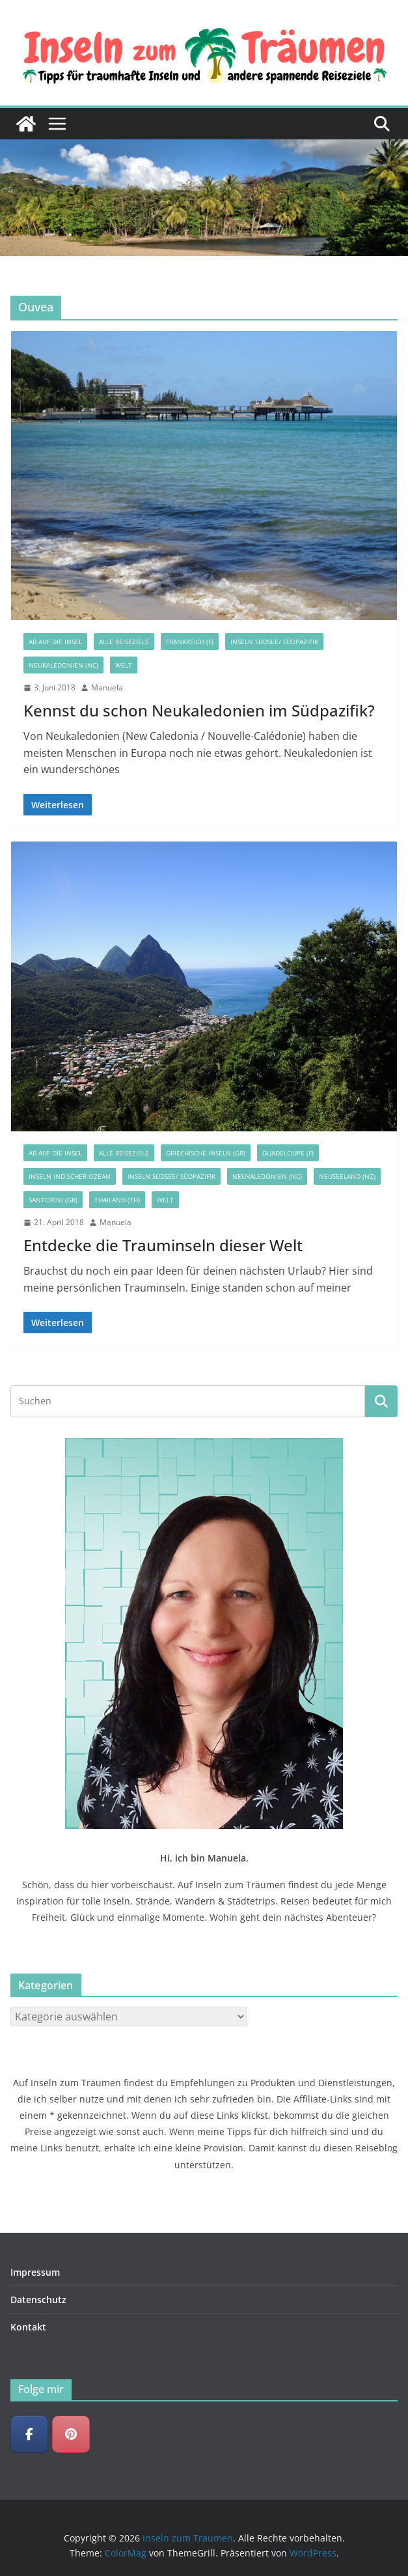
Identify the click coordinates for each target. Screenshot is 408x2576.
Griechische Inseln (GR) (205, 1152)
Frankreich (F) (189, 641)
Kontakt (28, 2327)
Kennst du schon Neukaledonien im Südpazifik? (199, 710)
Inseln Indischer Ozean (70, 1176)
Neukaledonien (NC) (63, 665)
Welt (123, 665)
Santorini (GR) (53, 1199)
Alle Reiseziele (124, 641)
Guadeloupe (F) (288, 1152)
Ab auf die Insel (55, 641)
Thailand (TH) (117, 1199)
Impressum (35, 2272)
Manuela (107, 687)
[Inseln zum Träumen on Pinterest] (71, 2435)
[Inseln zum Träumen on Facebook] (29, 2435)
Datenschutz (38, 2299)
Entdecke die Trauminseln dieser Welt (163, 1245)
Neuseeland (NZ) (347, 1176)
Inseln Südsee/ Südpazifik (274, 641)
